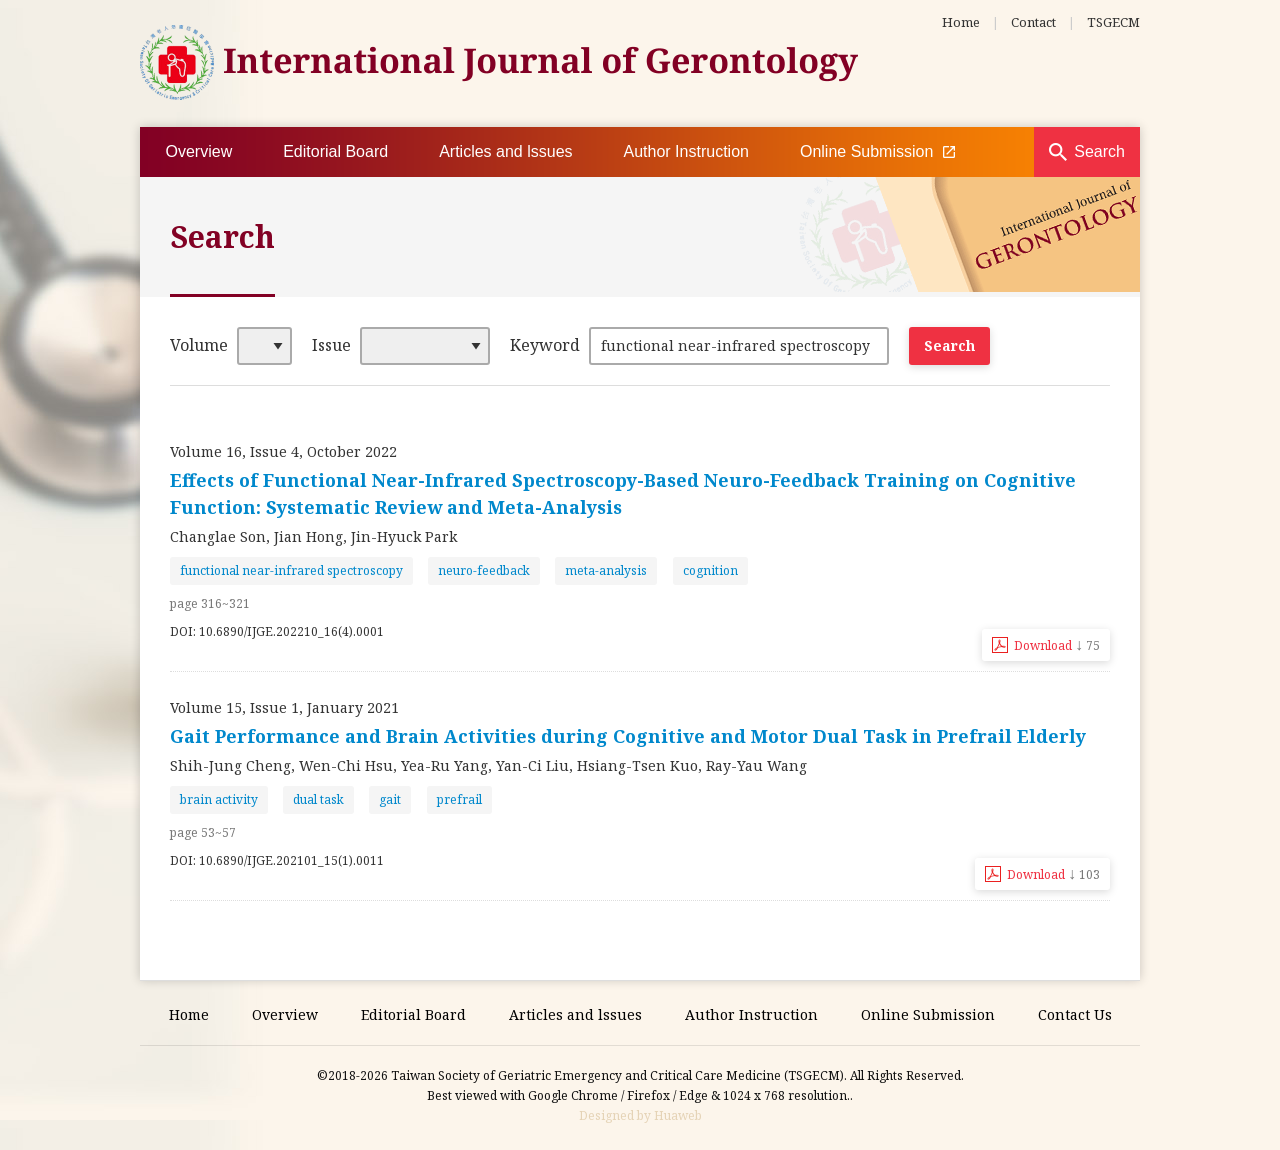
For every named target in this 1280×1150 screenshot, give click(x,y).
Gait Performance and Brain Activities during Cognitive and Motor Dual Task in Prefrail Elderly (628, 736)
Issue (331, 345)
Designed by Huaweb (640, 1115)
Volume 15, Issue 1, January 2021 (284, 707)
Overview (199, 151)
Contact (1033, 22)
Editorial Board (335, 151)
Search (1099, 151)
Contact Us (1075, 1014)
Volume (199, 345)
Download (1057, 644)
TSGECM (1113, 22)
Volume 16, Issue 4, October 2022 (283, 451)
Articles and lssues (505, 151)
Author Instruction (686, 151)
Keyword (545, 345)
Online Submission (877, 152)
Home (961, 22)
